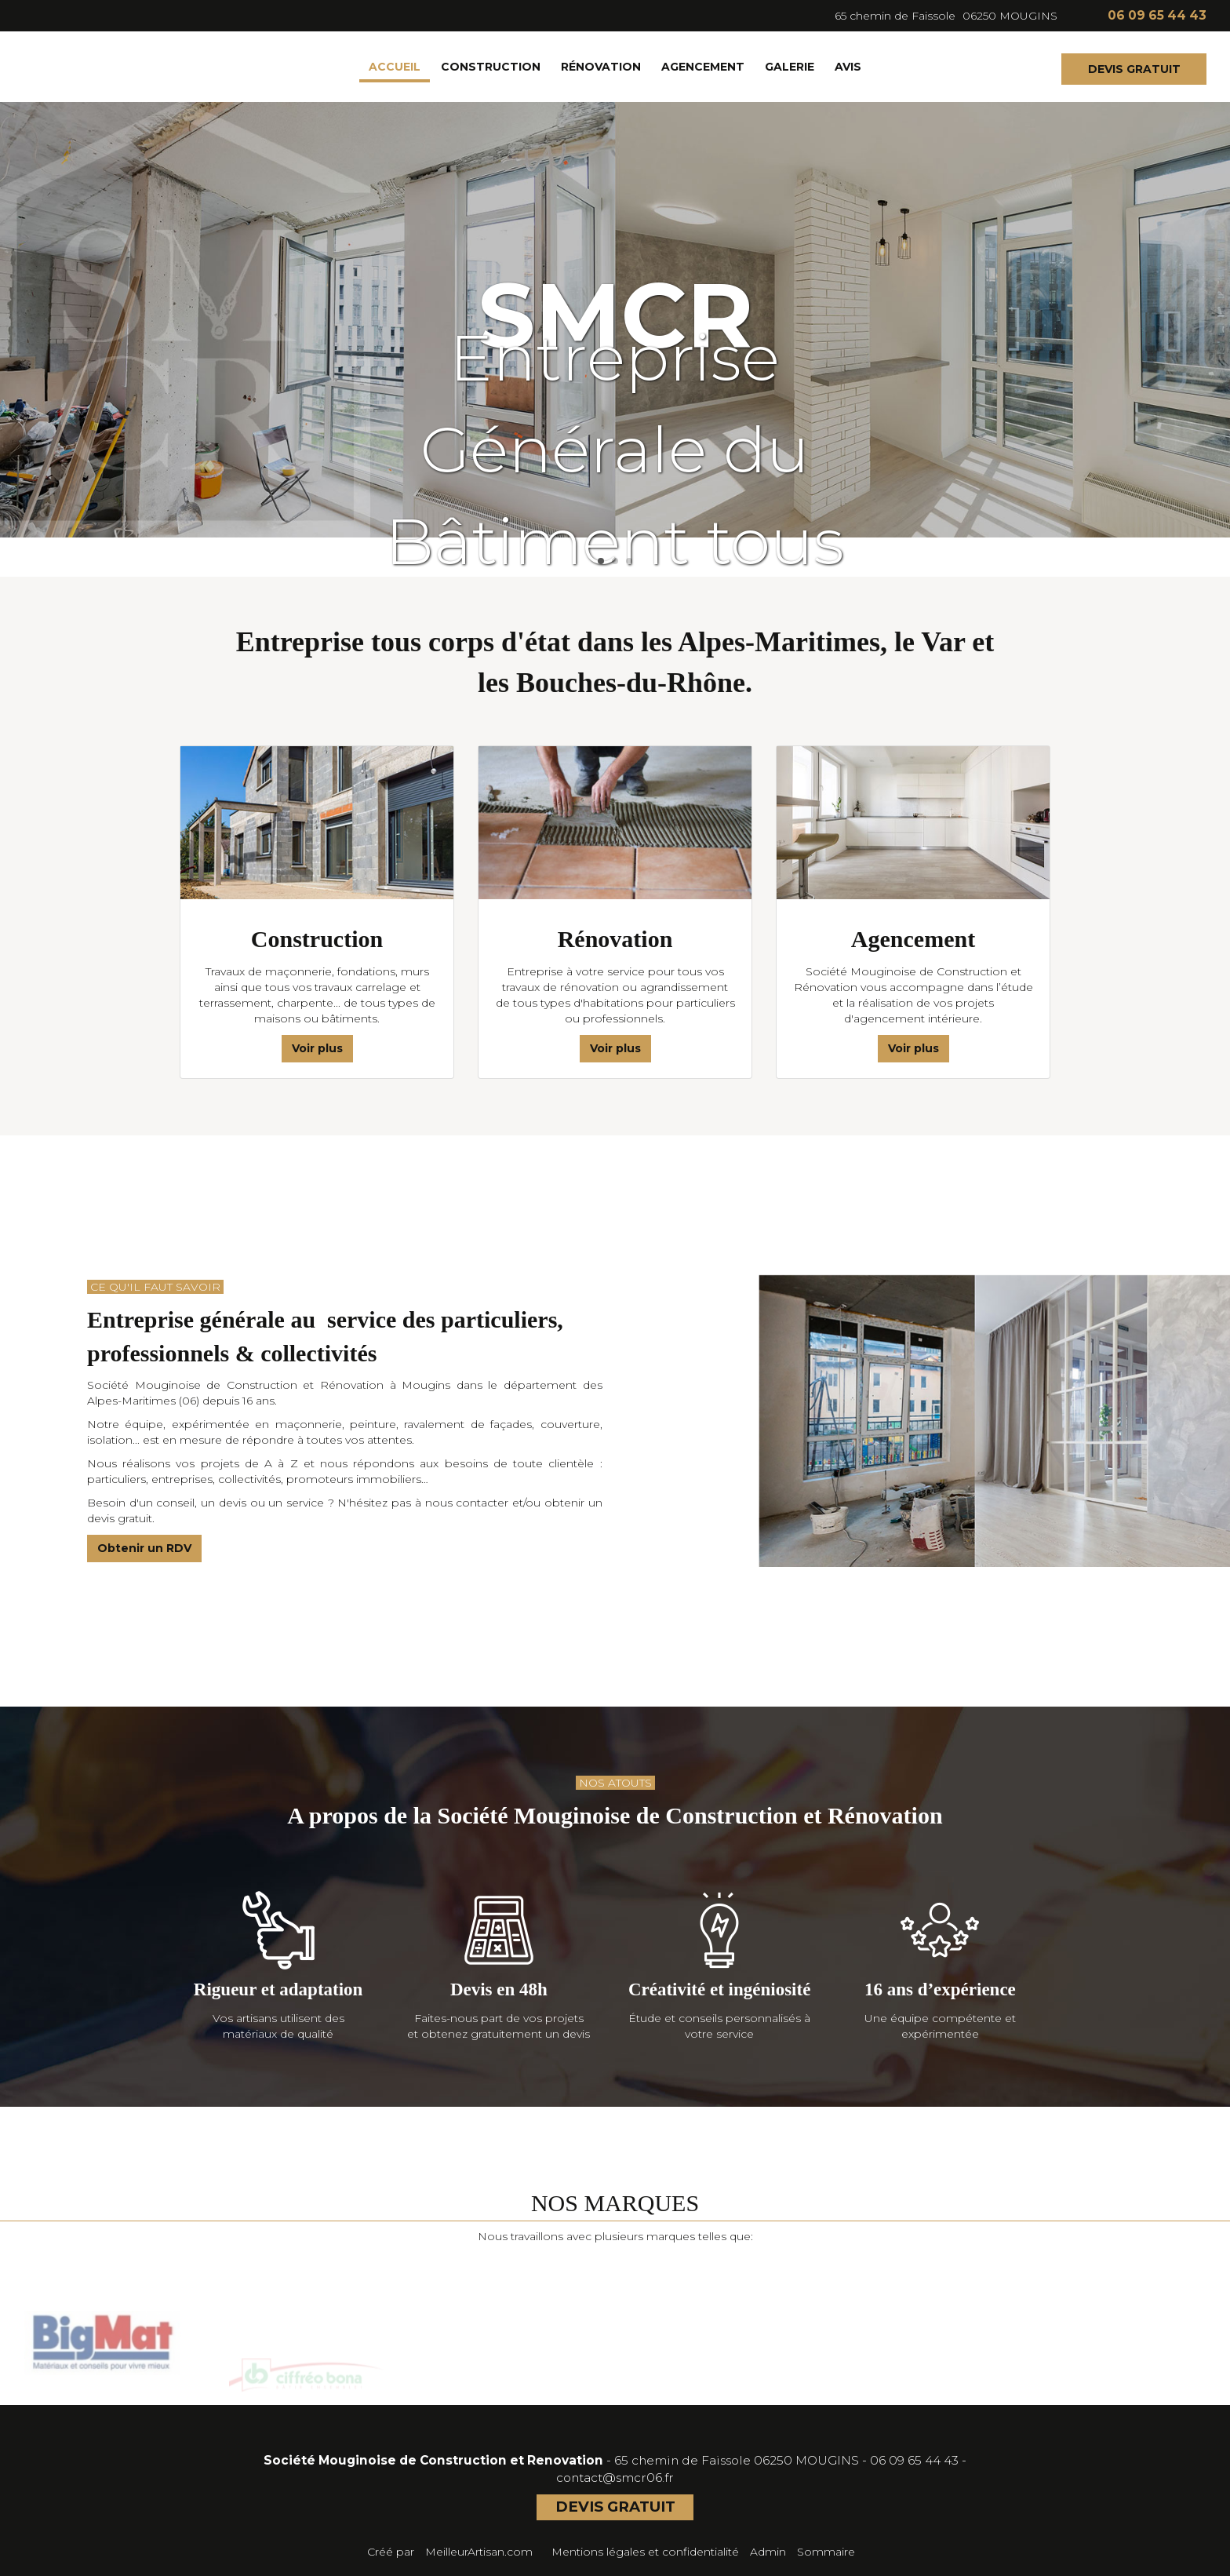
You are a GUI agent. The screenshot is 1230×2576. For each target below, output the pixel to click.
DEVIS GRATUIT (1134, 69)
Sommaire (826, 2552)
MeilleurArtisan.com (479, 2552)
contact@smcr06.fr (615, 2477)
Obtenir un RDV (144, 1548)
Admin (768, 2552)
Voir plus (317, 1048)
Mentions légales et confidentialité (645, 2552)
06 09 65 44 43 (914, 2460)
